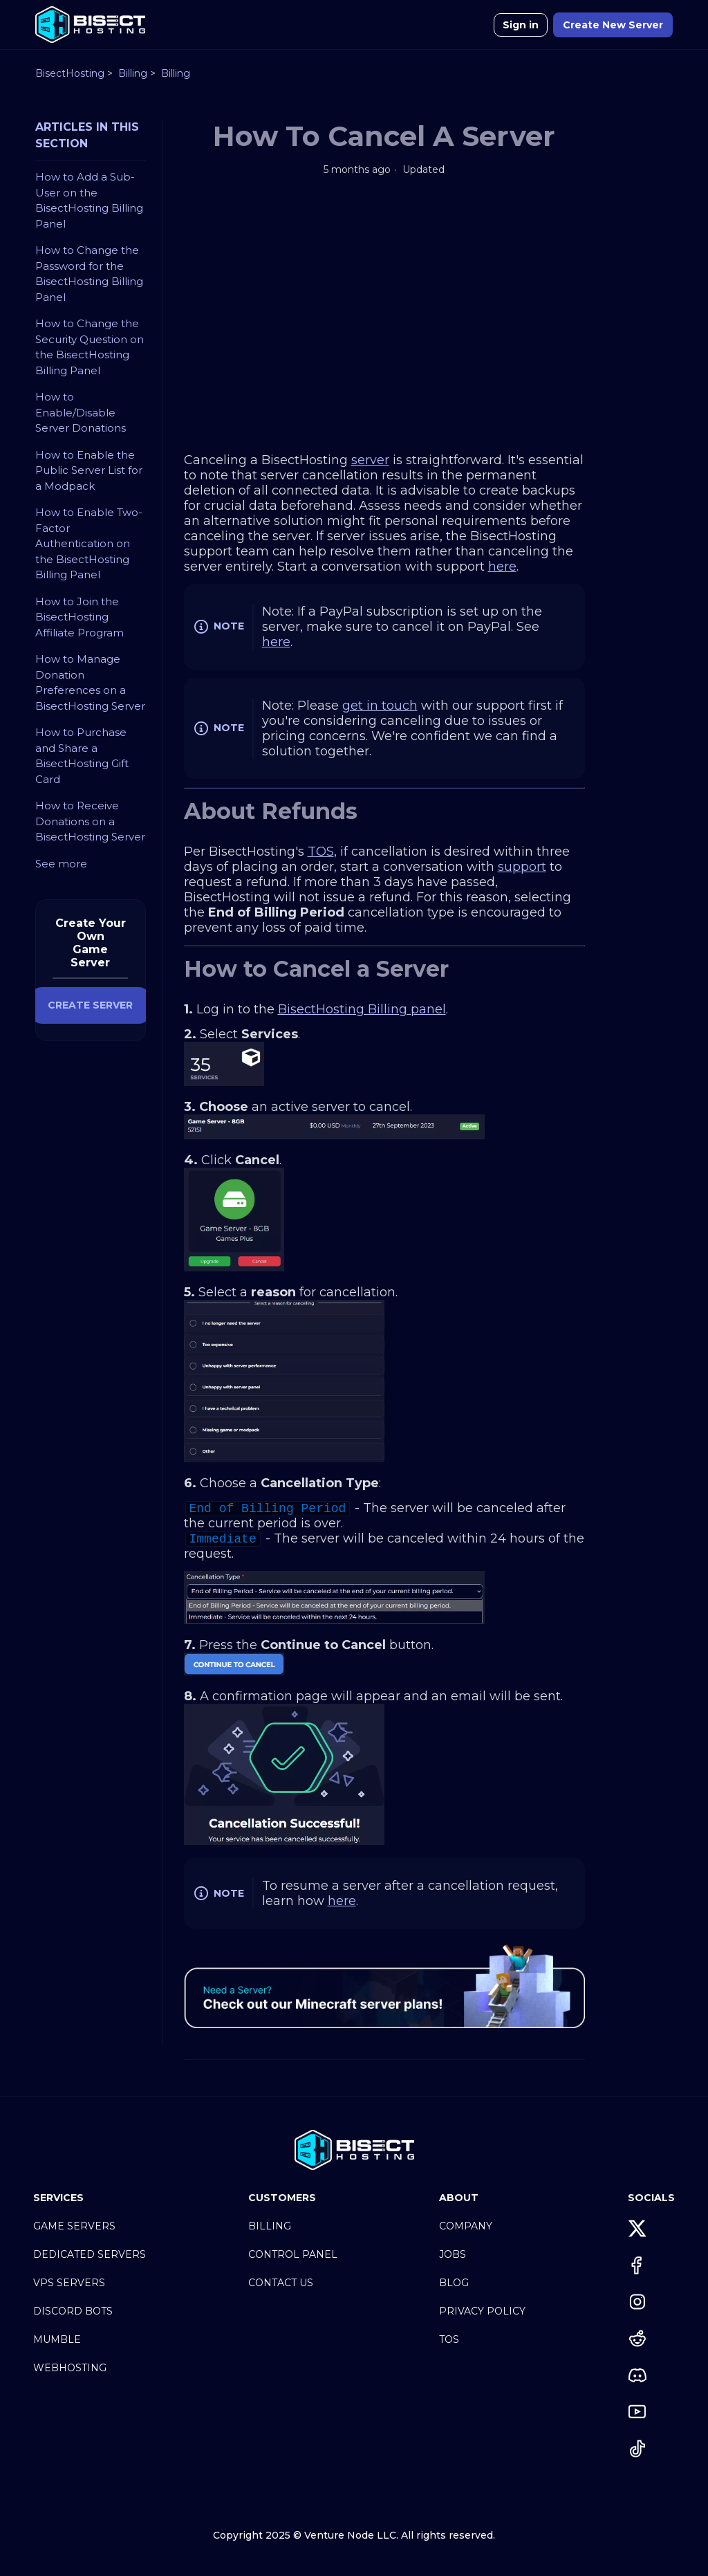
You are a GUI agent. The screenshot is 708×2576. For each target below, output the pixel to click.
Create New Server (613, 25)
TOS (449, 2339)
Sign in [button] (521, 25)
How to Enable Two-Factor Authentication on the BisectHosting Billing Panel (88, 543)
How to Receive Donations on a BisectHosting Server (90, 821)
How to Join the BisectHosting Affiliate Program (79, 617)
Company (465, 2226)
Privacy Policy (482, 2311)
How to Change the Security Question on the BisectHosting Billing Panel (89, 347)
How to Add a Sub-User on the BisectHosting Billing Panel (89, 200)
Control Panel (292, 2254)
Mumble (57, 2339)
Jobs (452, 2254)
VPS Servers (69, 2282)
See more (61, 863)
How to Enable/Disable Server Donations (80, 412)
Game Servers (74, 2226)
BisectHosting (69, 73)
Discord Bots (73, 2311)
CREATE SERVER (90, 1005)
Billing (132, 73)
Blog (454, 2282)
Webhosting (69, 2368)
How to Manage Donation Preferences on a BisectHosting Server (90, 682)
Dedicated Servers (89, 2254)
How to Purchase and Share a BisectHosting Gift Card (82, 756)
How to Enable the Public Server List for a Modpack (88, 470)
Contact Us (280, 2282)
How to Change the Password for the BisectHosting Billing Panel (89, 273)
